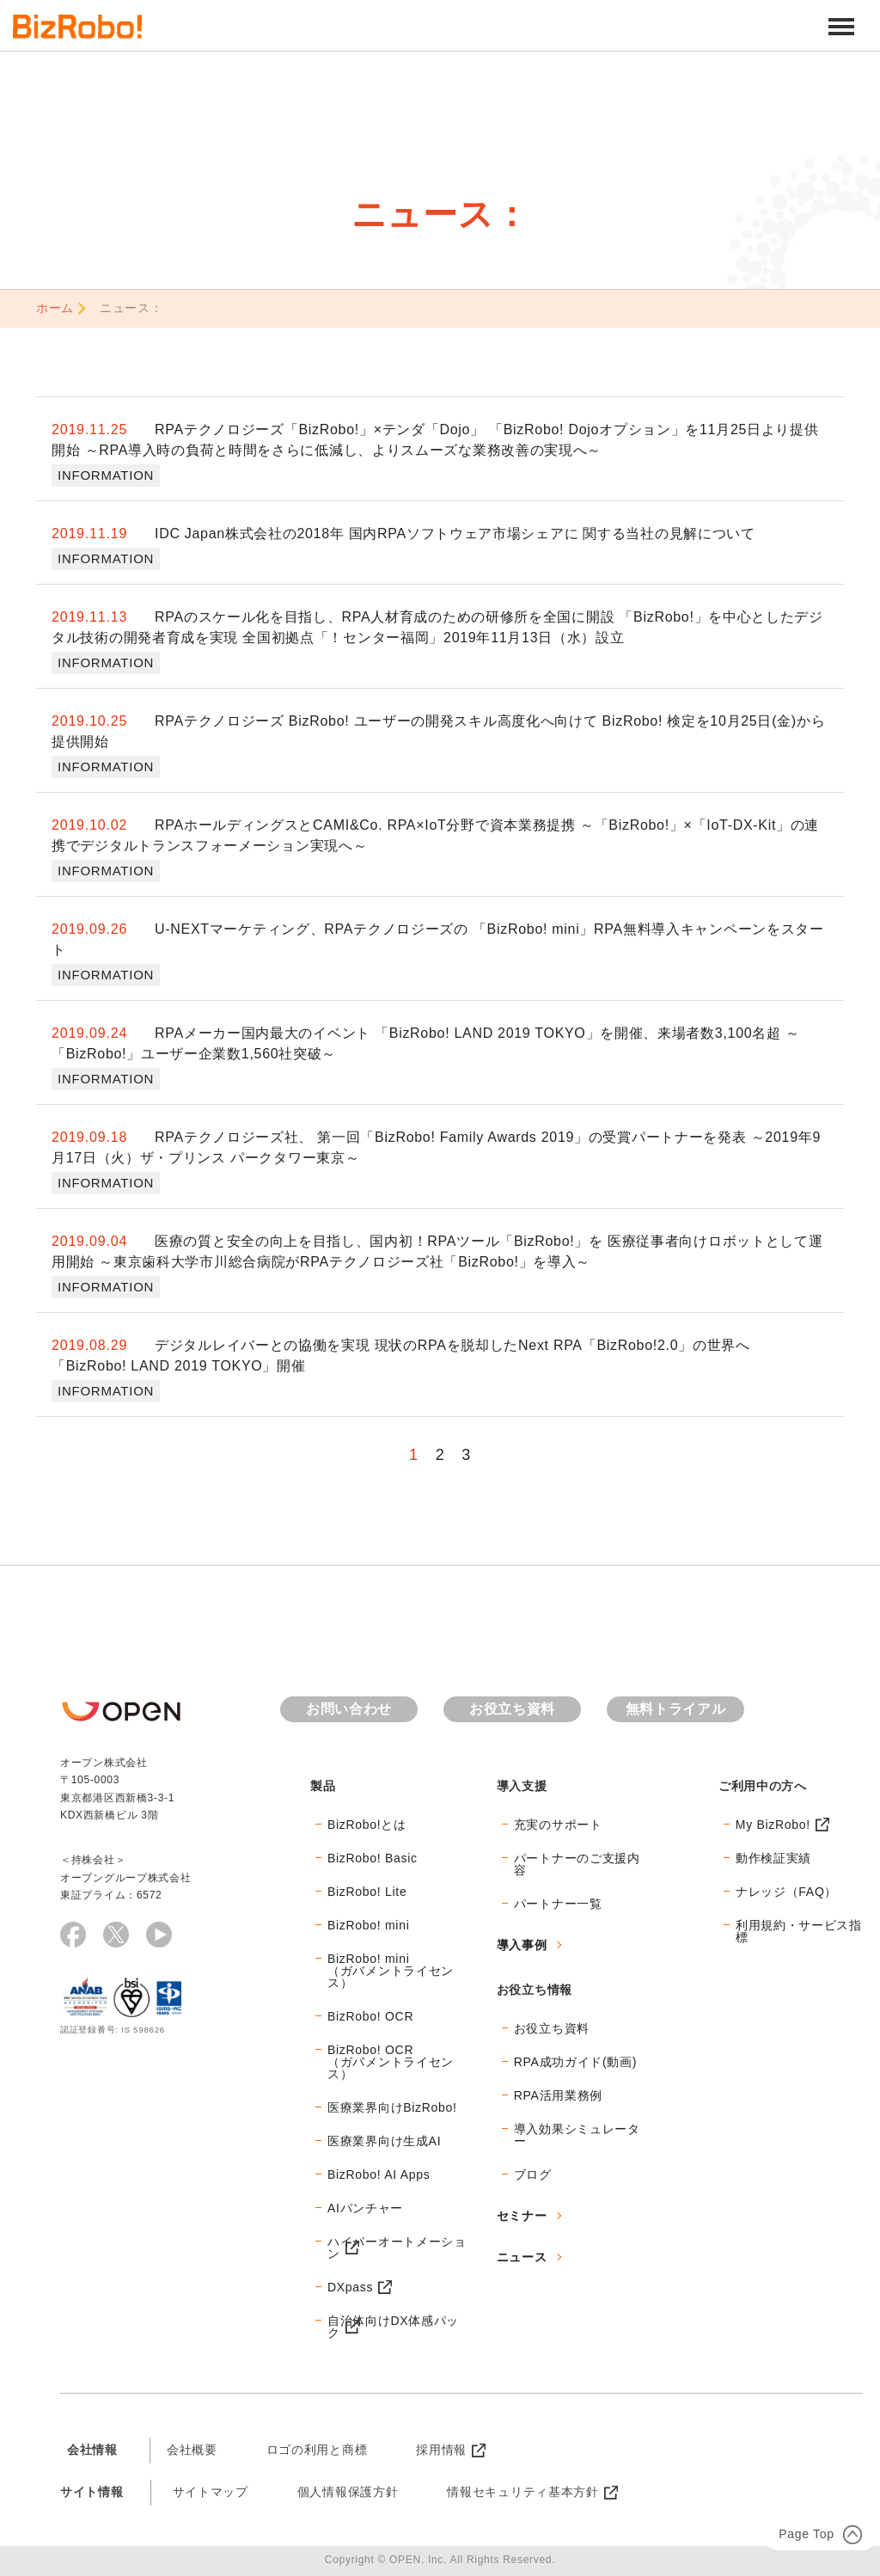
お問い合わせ (349, 1709)
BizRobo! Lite (366, 1891)
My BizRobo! (773, 1824)
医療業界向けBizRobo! (392, 2107)
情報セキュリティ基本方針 (522, 2492)
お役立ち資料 (512, 1709)
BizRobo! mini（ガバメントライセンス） (390, 1971)
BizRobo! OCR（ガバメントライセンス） (390, 2062)
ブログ (533, 2174)
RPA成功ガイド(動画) (575, 2062)
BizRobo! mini (368, 1925)
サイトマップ (210, 2492)
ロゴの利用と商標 (317, 2449)
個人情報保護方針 (348, 2492)
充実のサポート (558, 1824)
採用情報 (441, 2449)
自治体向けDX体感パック (393, 2327)
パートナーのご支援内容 (577, 1864)
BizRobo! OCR (370, 2016)
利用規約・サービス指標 (799, 1931)
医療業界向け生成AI (384, 2141)
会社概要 (192, 2449)
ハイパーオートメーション (397, 2247)
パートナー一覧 (558, 1904)
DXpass (350, 2287)
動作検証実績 (773, 1858)
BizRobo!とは (366, 1824)
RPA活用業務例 (558, 2095)
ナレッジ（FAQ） (786, 1891)
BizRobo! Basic (372, 1858)
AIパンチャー (365, 2208)
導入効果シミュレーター (577, 2135)
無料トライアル (676, 1709)
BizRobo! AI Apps (378, 2174)
